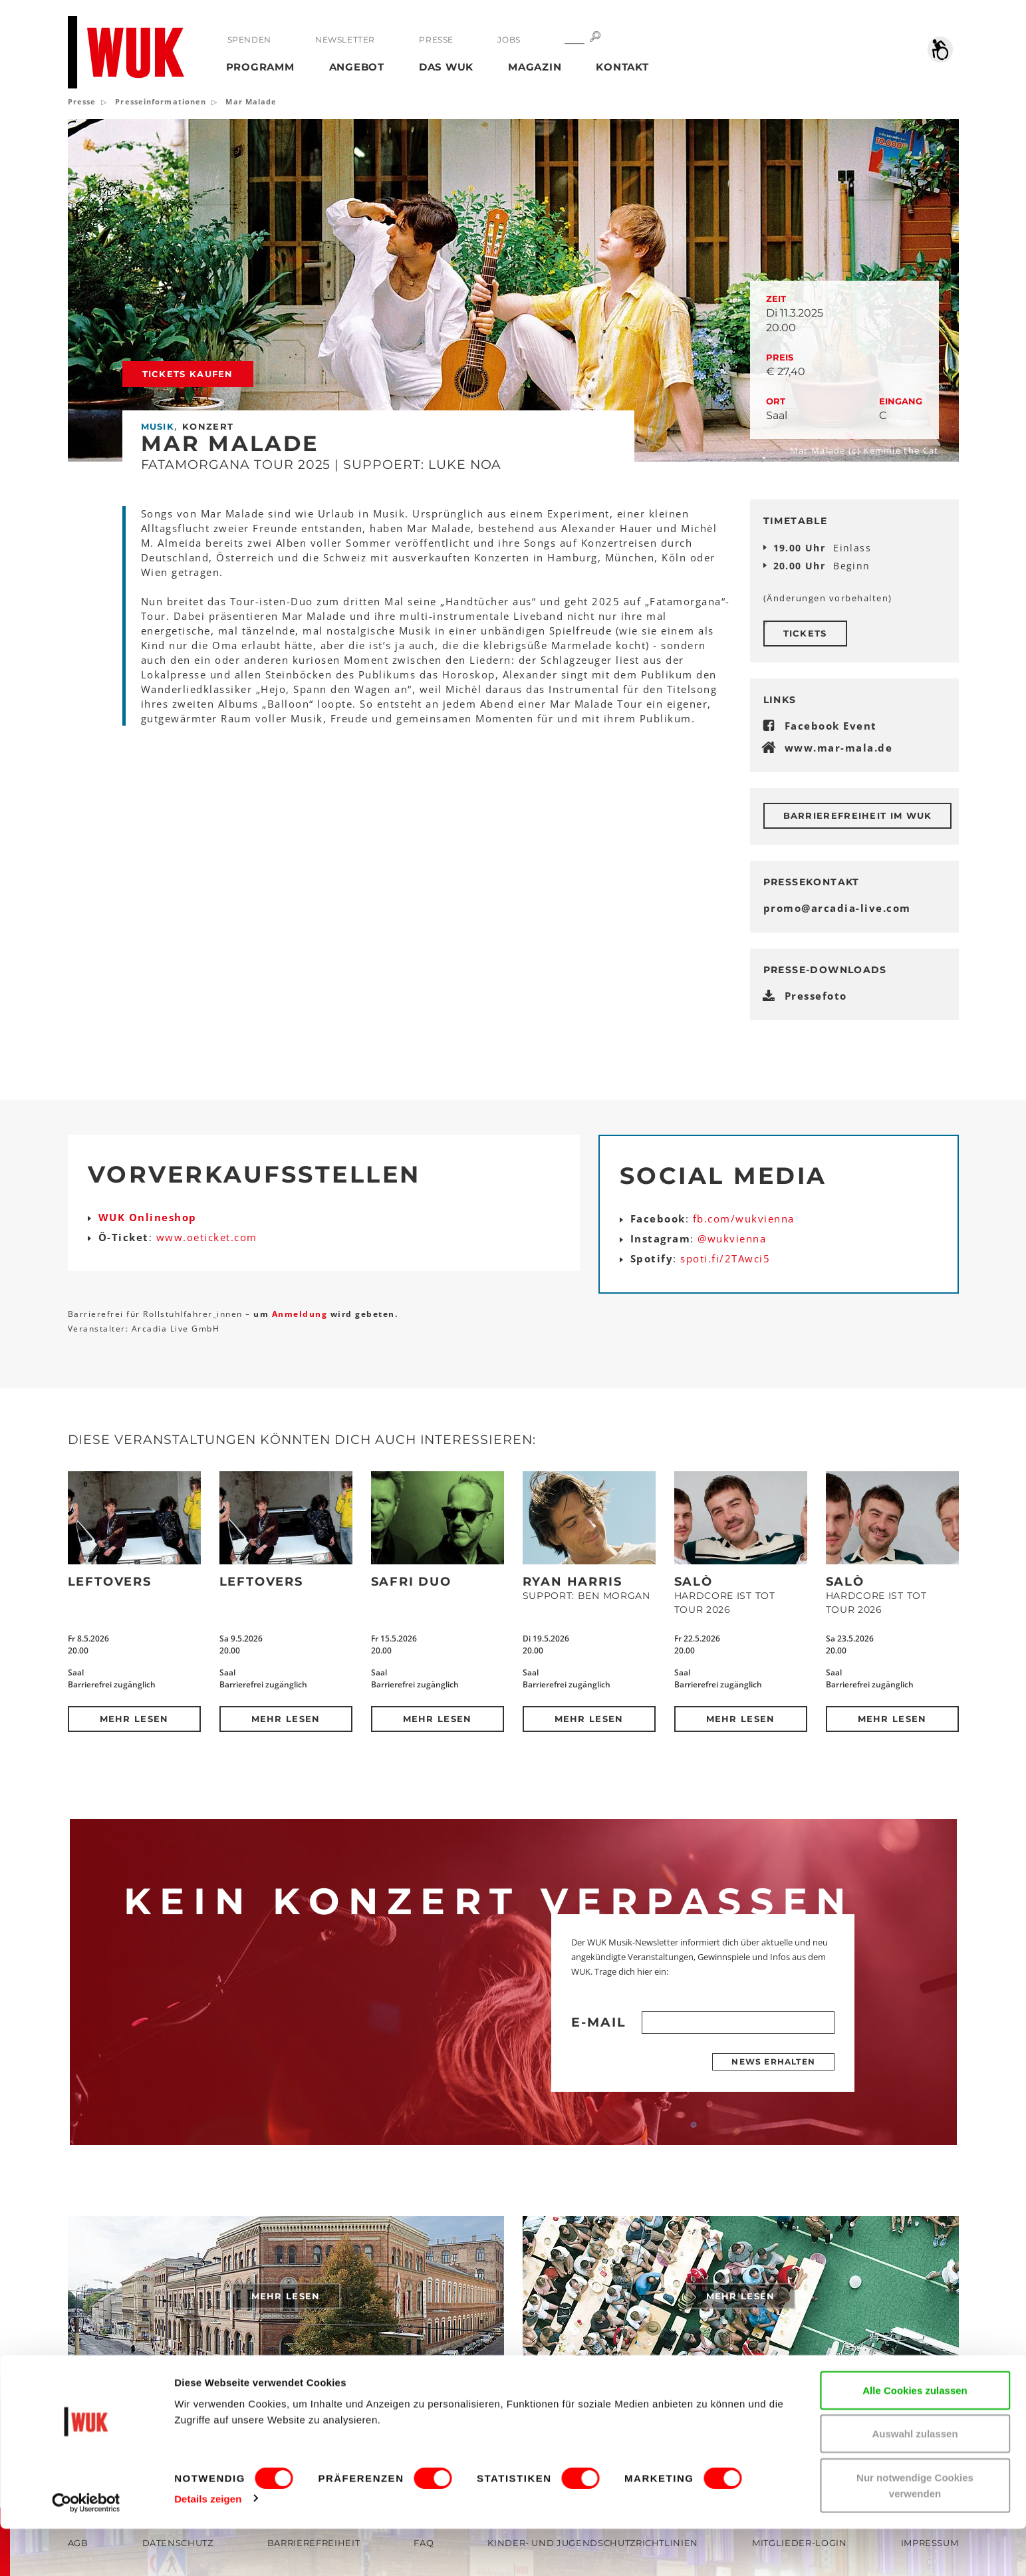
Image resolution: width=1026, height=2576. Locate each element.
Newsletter (345, 40)
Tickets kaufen (187, 373)
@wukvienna (732, 1238)
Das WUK (446, 67)
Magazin (534, 67)
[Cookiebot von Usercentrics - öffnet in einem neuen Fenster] (86, 2550)
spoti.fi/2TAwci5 (725, 1258)
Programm (260, 67)
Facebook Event (831, 725)
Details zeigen (207, 2545)
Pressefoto (816, 995)
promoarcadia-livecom (837, 908)
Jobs (508, 40)
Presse (436, 40)
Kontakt (622, 67)
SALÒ (693, 1581)
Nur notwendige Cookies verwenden (914, 2532)
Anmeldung (301, 1314)
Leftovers (110, 1581)
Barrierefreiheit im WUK (857, 815)
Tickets (805, 633)
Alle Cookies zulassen (914, 2437)
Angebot (356, 67)
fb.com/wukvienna (744, 1218)
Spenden (249, 40)
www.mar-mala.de (839, 747)
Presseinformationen (160, 101)
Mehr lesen (134, 1718)
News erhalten (773, 2062)
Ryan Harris (572, 1581)
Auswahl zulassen (915, 2481)
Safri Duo (411, 1581)
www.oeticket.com (206, 1237)
